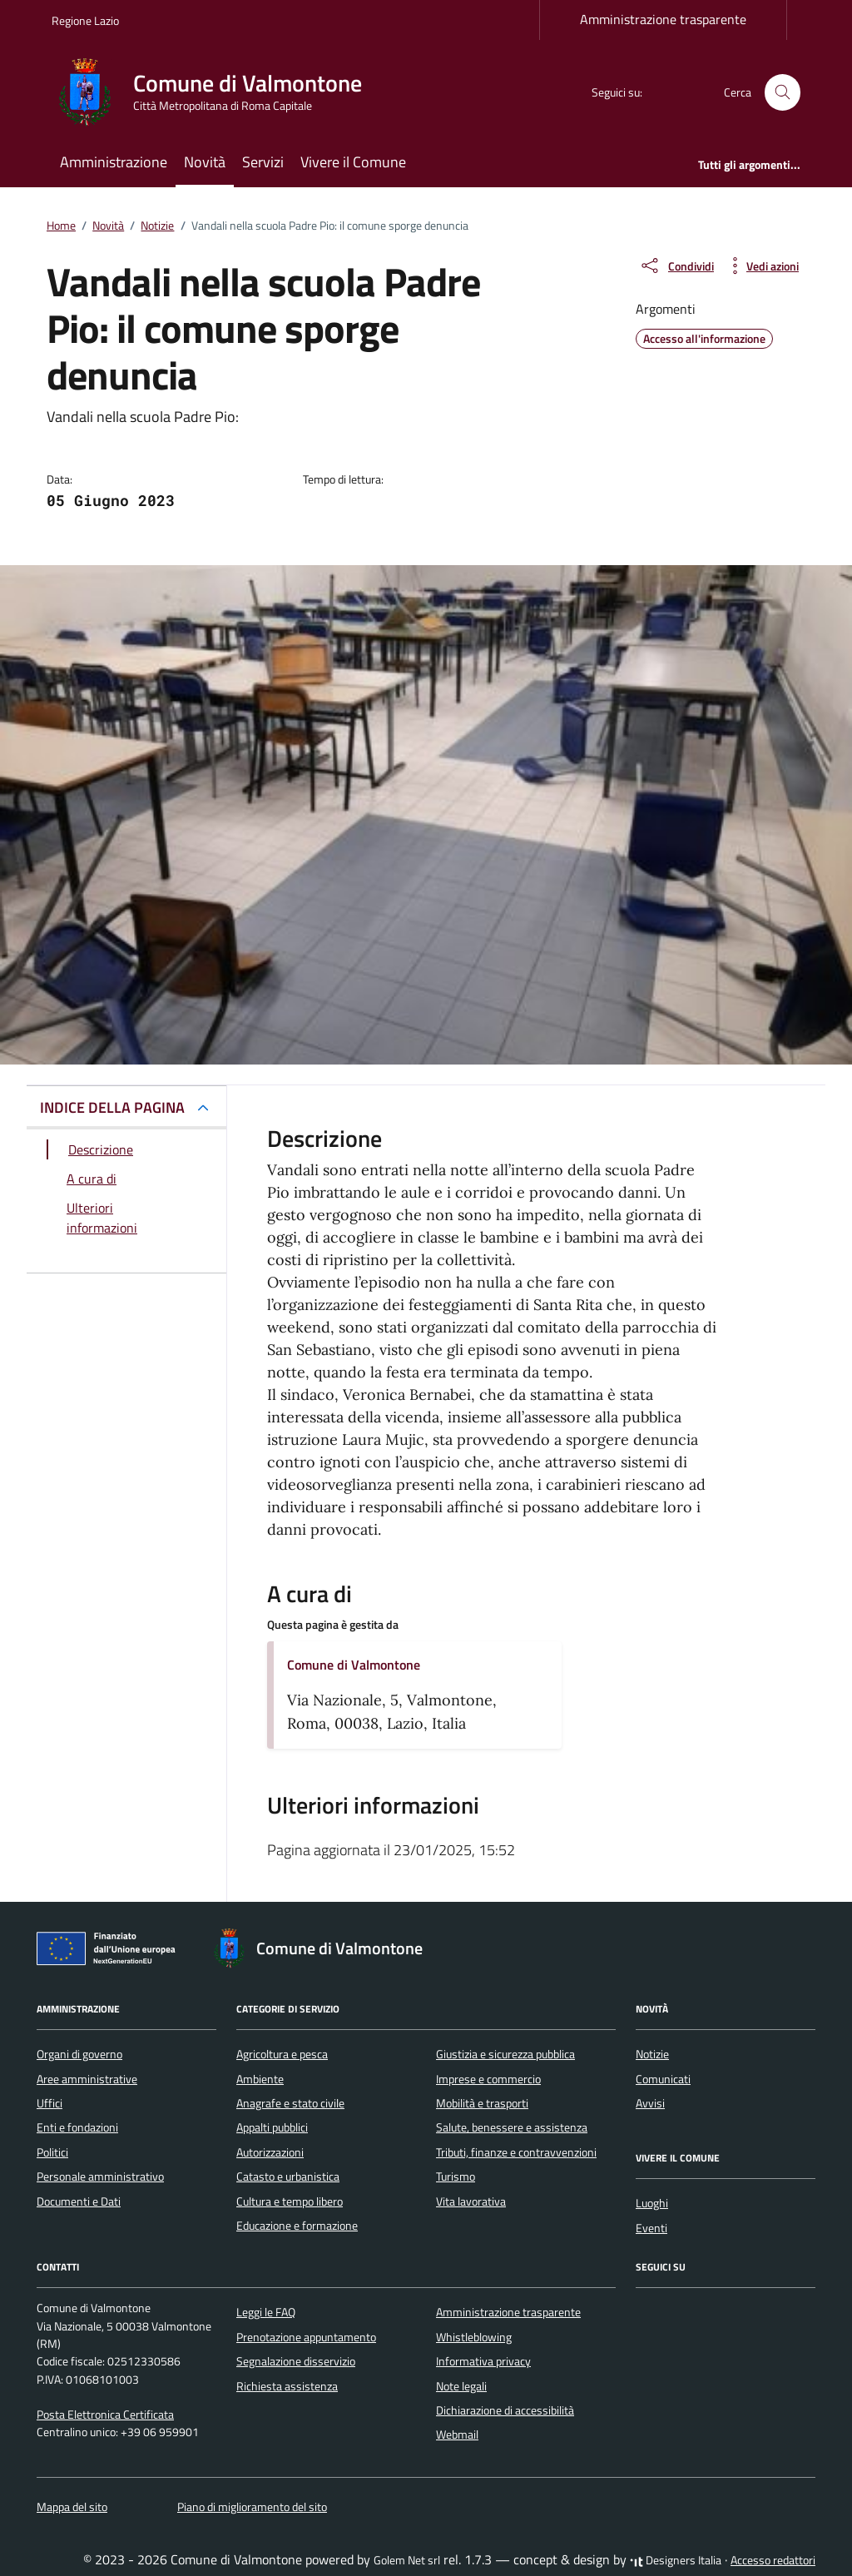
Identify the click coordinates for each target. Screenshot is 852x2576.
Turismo (455, 2176)
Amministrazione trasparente (663, 19)
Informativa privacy (483, 2361)
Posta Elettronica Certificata (105, 2414)
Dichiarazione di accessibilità (505, 2410)
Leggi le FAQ (265, 2312)
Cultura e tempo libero (289, 2201)
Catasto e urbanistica (287, 2176)
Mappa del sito (72, 2507)
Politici (52, 2152)
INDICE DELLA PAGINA (112, 1107)
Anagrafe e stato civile (290, 2103)
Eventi (651, 2228)
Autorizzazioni (270, 2152)
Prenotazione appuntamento (306, 2337)
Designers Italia (675, 2560)
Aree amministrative (87, 2079)
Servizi (263, 162)
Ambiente (260, 2079)
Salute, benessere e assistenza (511, 2127)
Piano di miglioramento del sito (252, 2507)
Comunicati (663, 2079)
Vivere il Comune (353, 162)
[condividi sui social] (676, 265)
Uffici (49, 2103)
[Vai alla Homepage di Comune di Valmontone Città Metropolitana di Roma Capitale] (217, 92)
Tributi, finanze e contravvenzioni (516, 2152)
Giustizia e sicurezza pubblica (505, 2054)
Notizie (652, 2054)
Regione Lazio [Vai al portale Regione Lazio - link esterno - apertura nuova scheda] (85, 20)
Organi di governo (79, 2054)
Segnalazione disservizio (295, 2361)
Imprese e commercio (488, 2079)
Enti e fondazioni (77, 2127)
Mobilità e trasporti (482, 2103)
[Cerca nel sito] (782, 93)
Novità (204, 162)
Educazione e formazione (297, 2225)
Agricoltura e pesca (282, 2054)
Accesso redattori (773, 2560)
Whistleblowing (474, 2337)
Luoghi (652, 2203)
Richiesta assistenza (287, 2386)
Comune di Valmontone (353, 1665)
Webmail (457, 2434)
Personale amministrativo (100, 2176)
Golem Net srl (407, 2560)
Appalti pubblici (272, 2127)
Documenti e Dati (79, 2201)
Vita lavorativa (471, 2201)
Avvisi (650, 2103)
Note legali (461, 2386)
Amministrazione (113, 162)
